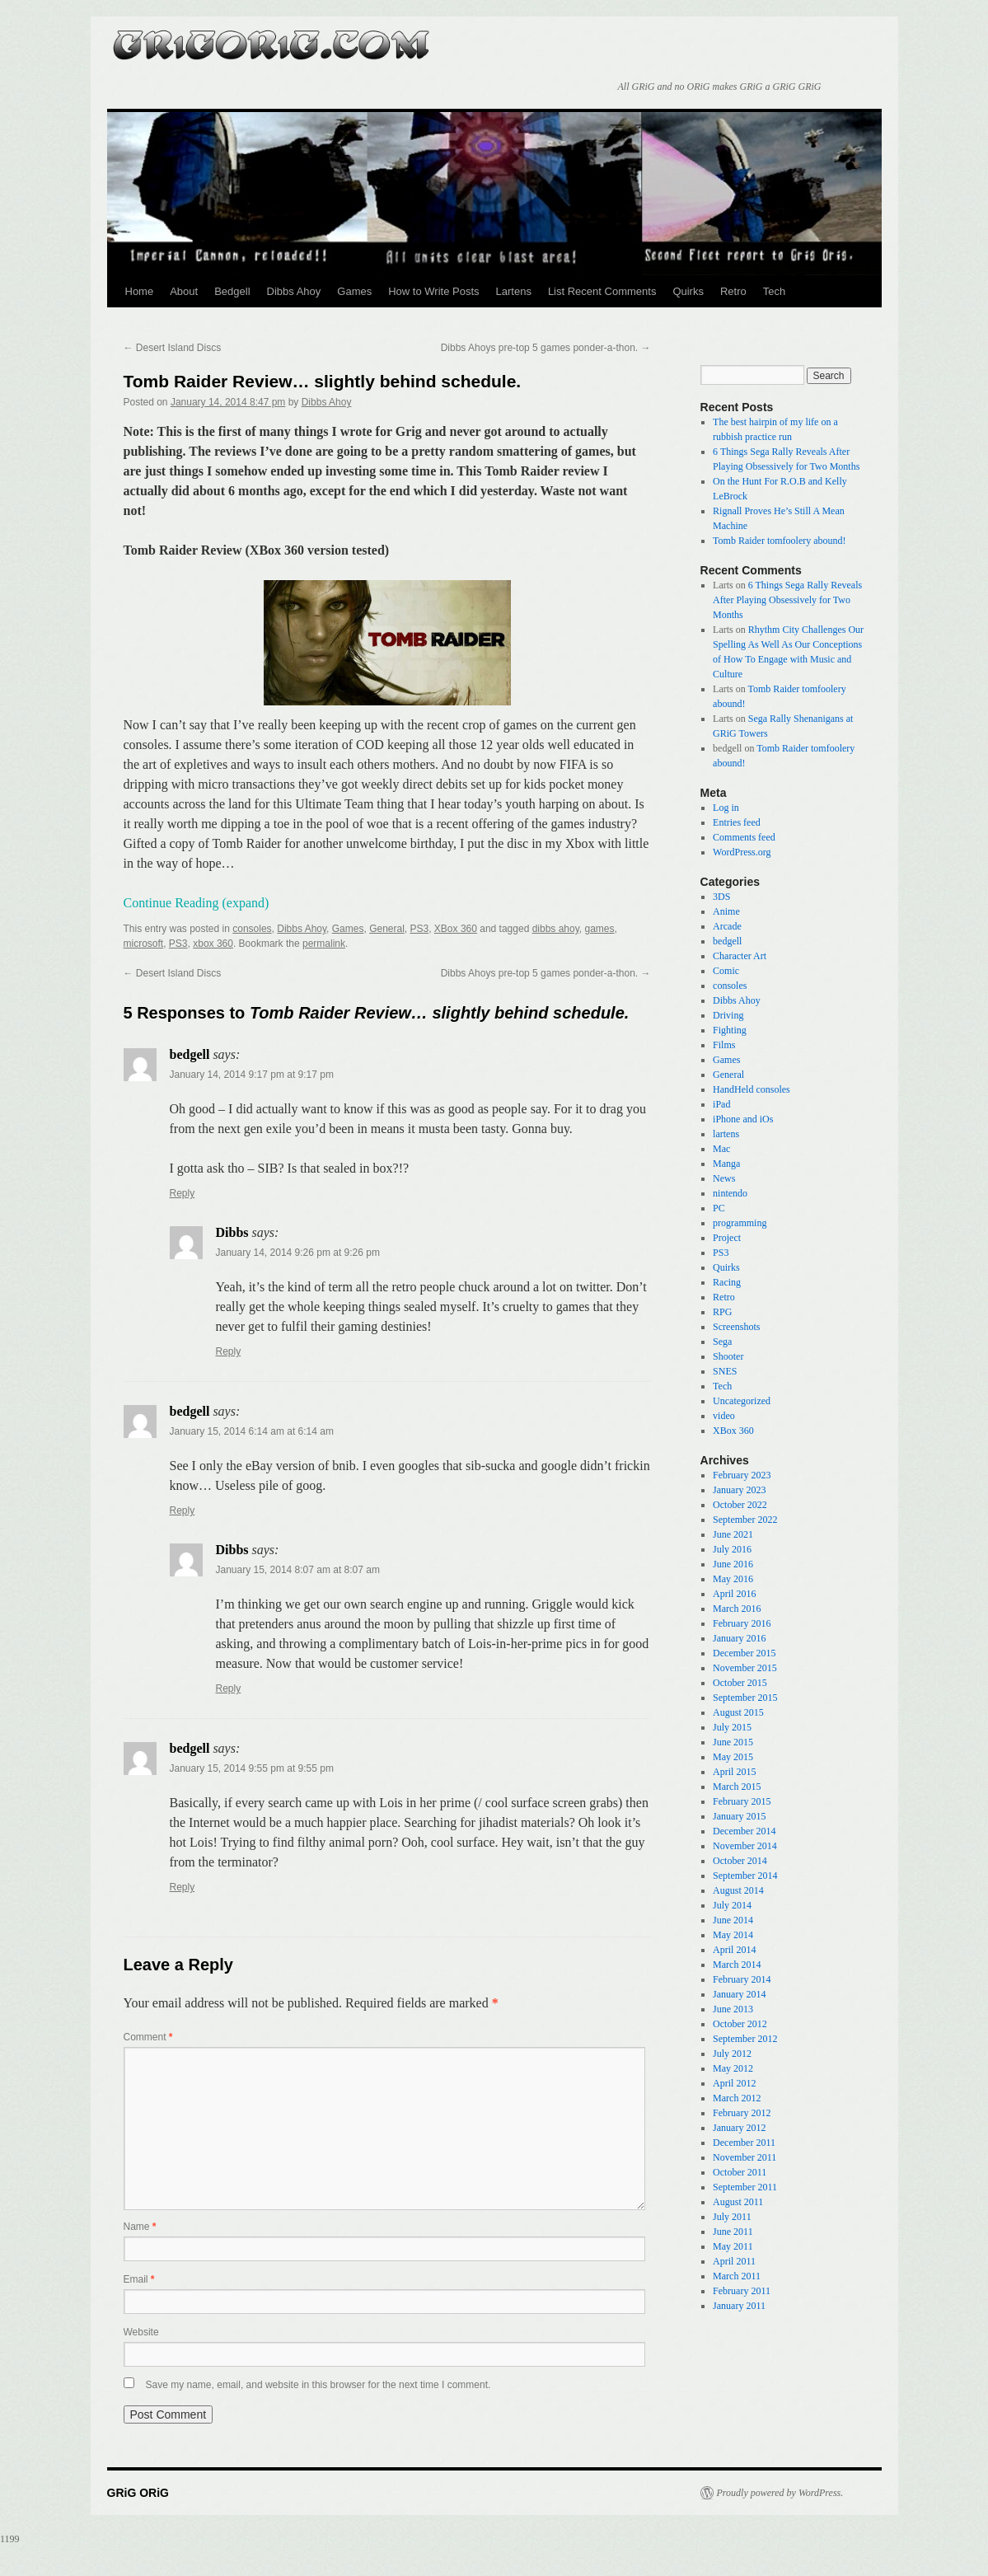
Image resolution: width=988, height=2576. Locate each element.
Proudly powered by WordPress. (780, 2493)
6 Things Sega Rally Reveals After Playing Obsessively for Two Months (787, 600)
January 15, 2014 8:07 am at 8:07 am (298, 1570)
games (599, 928)
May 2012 (733, 2068)
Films (724, 1045)
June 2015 (733, 1742)
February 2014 (741, 1979)
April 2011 (734, 2261)
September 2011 (745, 2187)
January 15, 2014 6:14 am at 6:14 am (252, 1431)
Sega (722, 1341)
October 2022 (740, 1504)
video (724, 1415)
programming (739, 1223)
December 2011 (744, 2142)
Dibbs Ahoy (294, 291)
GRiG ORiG (272, 39)
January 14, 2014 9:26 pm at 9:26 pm (298, 1252)
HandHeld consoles (751, 1089)
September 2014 (745, 1875)
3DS (721, 896)
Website (141, 2332)
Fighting (730, 1030)
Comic (726, 971)
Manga (726, 1163)
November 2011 (744, 2157)
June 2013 (733, 2009)
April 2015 (734, 1771)
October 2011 (739, 2172)
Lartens (513, 291)
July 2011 (732, 2216)
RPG (722, 1312)
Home (139, 291)
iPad (721, 1104)
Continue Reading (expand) (196, 903)
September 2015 (745, 1697)
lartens (726, 1134)
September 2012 (745, 2038)
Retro (733, 291)
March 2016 (737, 1608)
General (387, 928)
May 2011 (733, 2246)
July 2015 (732, 1727)
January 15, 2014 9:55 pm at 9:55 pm (252, 1768)
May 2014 (733, 1935)
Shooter (728, 1356)
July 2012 (732, 2053)
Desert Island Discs (173, 348)
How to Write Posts (433, 291)
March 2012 (737, 2098)
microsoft (144, 943)
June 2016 (733, 1564)
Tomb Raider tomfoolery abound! (779, 540)
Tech (774, 291)
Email (139, 2279)
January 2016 (739, 1638)
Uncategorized (741, 1401)
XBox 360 (455, 928)
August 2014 (738, 1890)
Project (727, 1238)
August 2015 (738, 1712)
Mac (721, 1149)
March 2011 (737, 2276)
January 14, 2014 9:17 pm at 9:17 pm (252, 1074)
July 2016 (732, 1549)
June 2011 (733, 2231)
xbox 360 (213, 943)
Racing (727, 1282)
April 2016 (734, 1593)
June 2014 (733, 1920)
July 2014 (732, 1905)
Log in (726, 807)
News (724, 1178)
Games (354, 291)
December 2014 (744, 1831)
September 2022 (745, 1519)
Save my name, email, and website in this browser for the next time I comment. (318, 2385)
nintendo (730, 1193)
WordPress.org (741, 852)
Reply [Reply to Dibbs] (228, 1351)
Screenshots (736, 1326)
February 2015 (741, 1801)
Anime (726, 911)
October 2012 (740, 2024)
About (184, 291)
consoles (251, 928)
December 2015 (744, 1653)
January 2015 (739, 1816)
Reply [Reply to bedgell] (182, 1193)
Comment (148, 2037)
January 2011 (739, 2305)
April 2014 (734, 1949)
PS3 (419, 928)
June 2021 (733, 1534)
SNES (725, 1371)
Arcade (727, 926)
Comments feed (744, 837)
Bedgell (232, 291)
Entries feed (737, 822)
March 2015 (737, 1786)
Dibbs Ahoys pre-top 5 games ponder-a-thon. (546, 348)
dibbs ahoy (555, 928)
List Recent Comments (602, 291)
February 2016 (741, 1623)
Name (140, 2226)
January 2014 (739, 1994)
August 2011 (738, 2202)
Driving (728, 1015)
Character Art (739, 956)
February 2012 (741, 2113)
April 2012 (734, 2083)
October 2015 (740, 1682)
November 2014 (745, 1846)
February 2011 (741, 2291)
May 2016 (733, 1579)
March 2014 (737, 1964)
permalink (323, 943)
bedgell (727, 941)
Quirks (688, 291)
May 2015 (733, 1757)
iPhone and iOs (743, 1119)
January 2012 (739, 2127)
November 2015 (745, 1668)
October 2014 (740, 1860)
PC (719, 1208)
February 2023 (741, 1475)
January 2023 (739, 1490)
